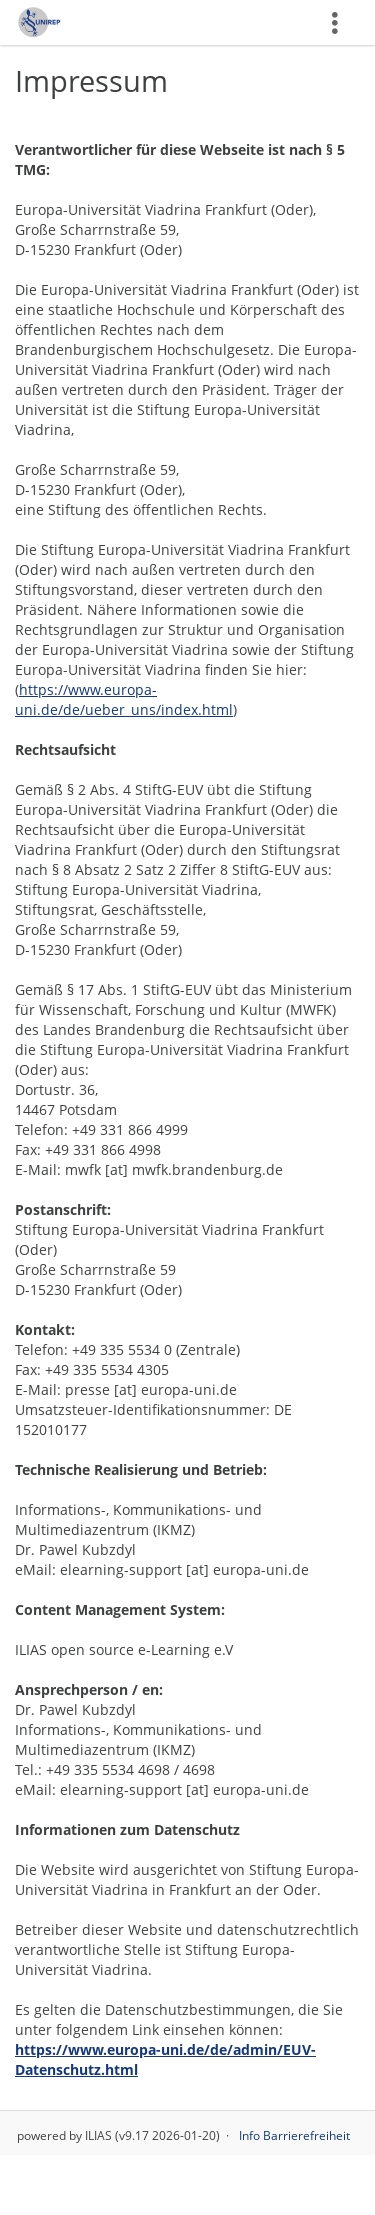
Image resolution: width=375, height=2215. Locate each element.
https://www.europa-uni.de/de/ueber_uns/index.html (124, 699)
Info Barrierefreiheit (294, 2135)
